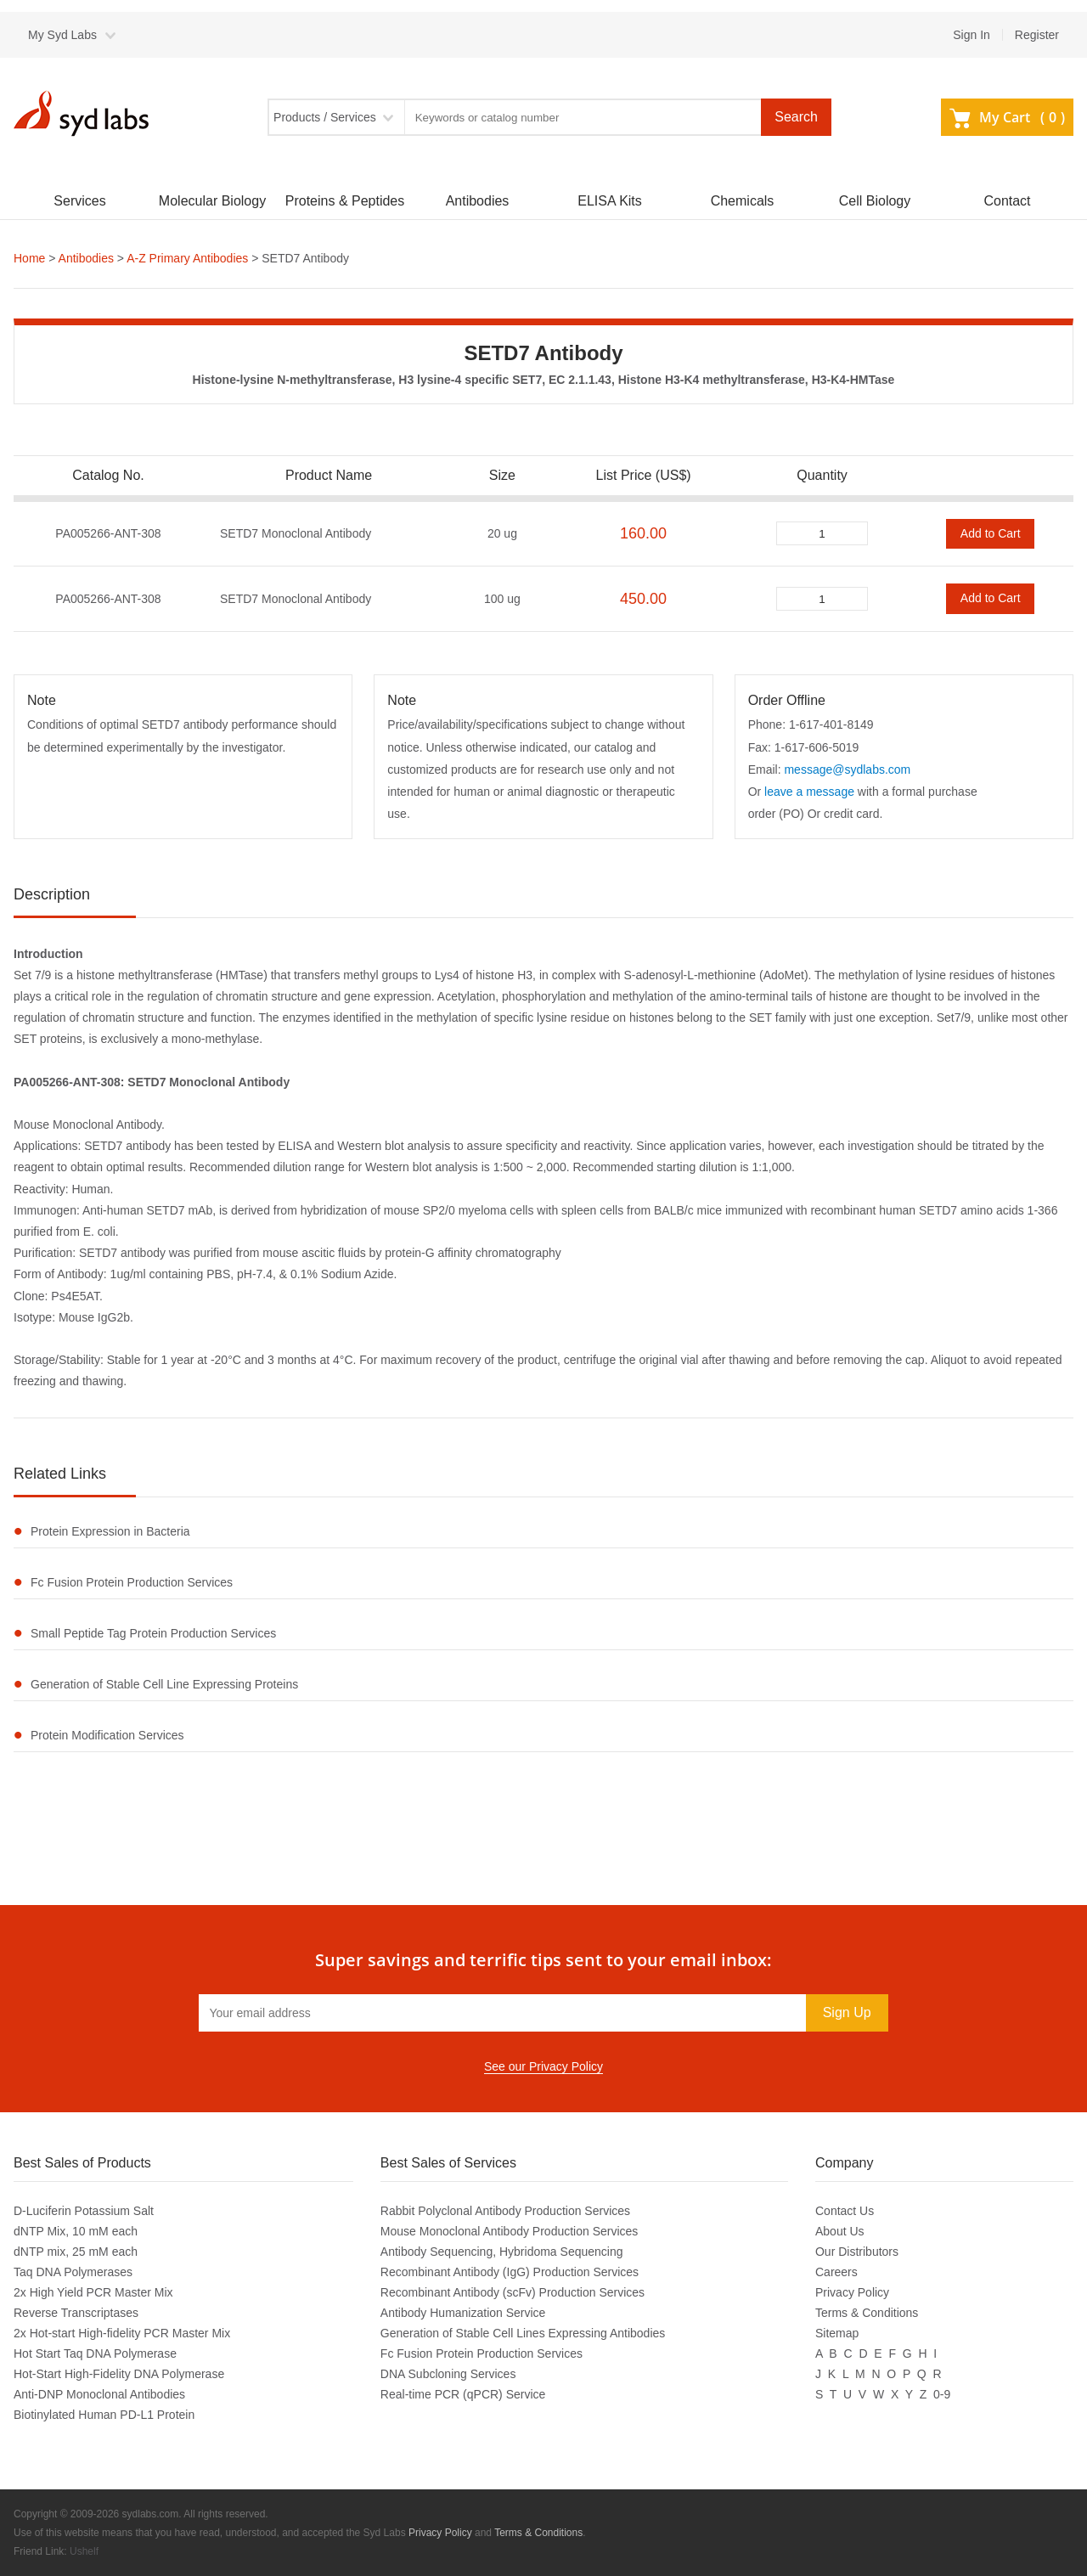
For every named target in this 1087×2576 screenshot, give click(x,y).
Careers (836, 2272)
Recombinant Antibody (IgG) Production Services (509, 2272)
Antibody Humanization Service (463, 2313)
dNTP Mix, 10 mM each (76, 2231)
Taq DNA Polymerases (73, 2272)
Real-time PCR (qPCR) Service (462, 2394)
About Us (840, 2231)
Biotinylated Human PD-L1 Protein (104, 2414)
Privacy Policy (852, 2292)
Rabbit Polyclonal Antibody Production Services (505, 2211)
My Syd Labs (62, 35)
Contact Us (844, 2211)
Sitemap (837, 2333)
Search (796, 117)
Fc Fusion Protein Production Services (132, 1582)
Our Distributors (856, 2251)
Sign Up (847, 2012)
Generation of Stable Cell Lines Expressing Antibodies (522, 2333)
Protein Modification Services (107, 1735)
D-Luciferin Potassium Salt (84, 2211)
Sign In (971, 35)
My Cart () (1007, 117)
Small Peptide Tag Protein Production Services (153, 1633)
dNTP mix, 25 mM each (76, 2251)
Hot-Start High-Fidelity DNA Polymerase (119, 2374)
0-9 (941, 2394)
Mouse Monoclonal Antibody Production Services (509, 2231)
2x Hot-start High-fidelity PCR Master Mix (122, 2333)
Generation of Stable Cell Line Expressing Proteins (164, 1684)
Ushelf (84, 2551)
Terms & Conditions (866, 2313)
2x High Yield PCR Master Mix (93, 2292)
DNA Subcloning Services (448, 2374)
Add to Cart (990, 533)
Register (1037, 35)
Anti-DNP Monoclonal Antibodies (99, 2394)
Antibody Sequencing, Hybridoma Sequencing (501, 2251)
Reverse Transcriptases (76, 2313)
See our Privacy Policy (543, 2066)
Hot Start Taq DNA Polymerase (95, 2353)
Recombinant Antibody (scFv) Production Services (512, 2292)
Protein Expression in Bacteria (110, 1531)
